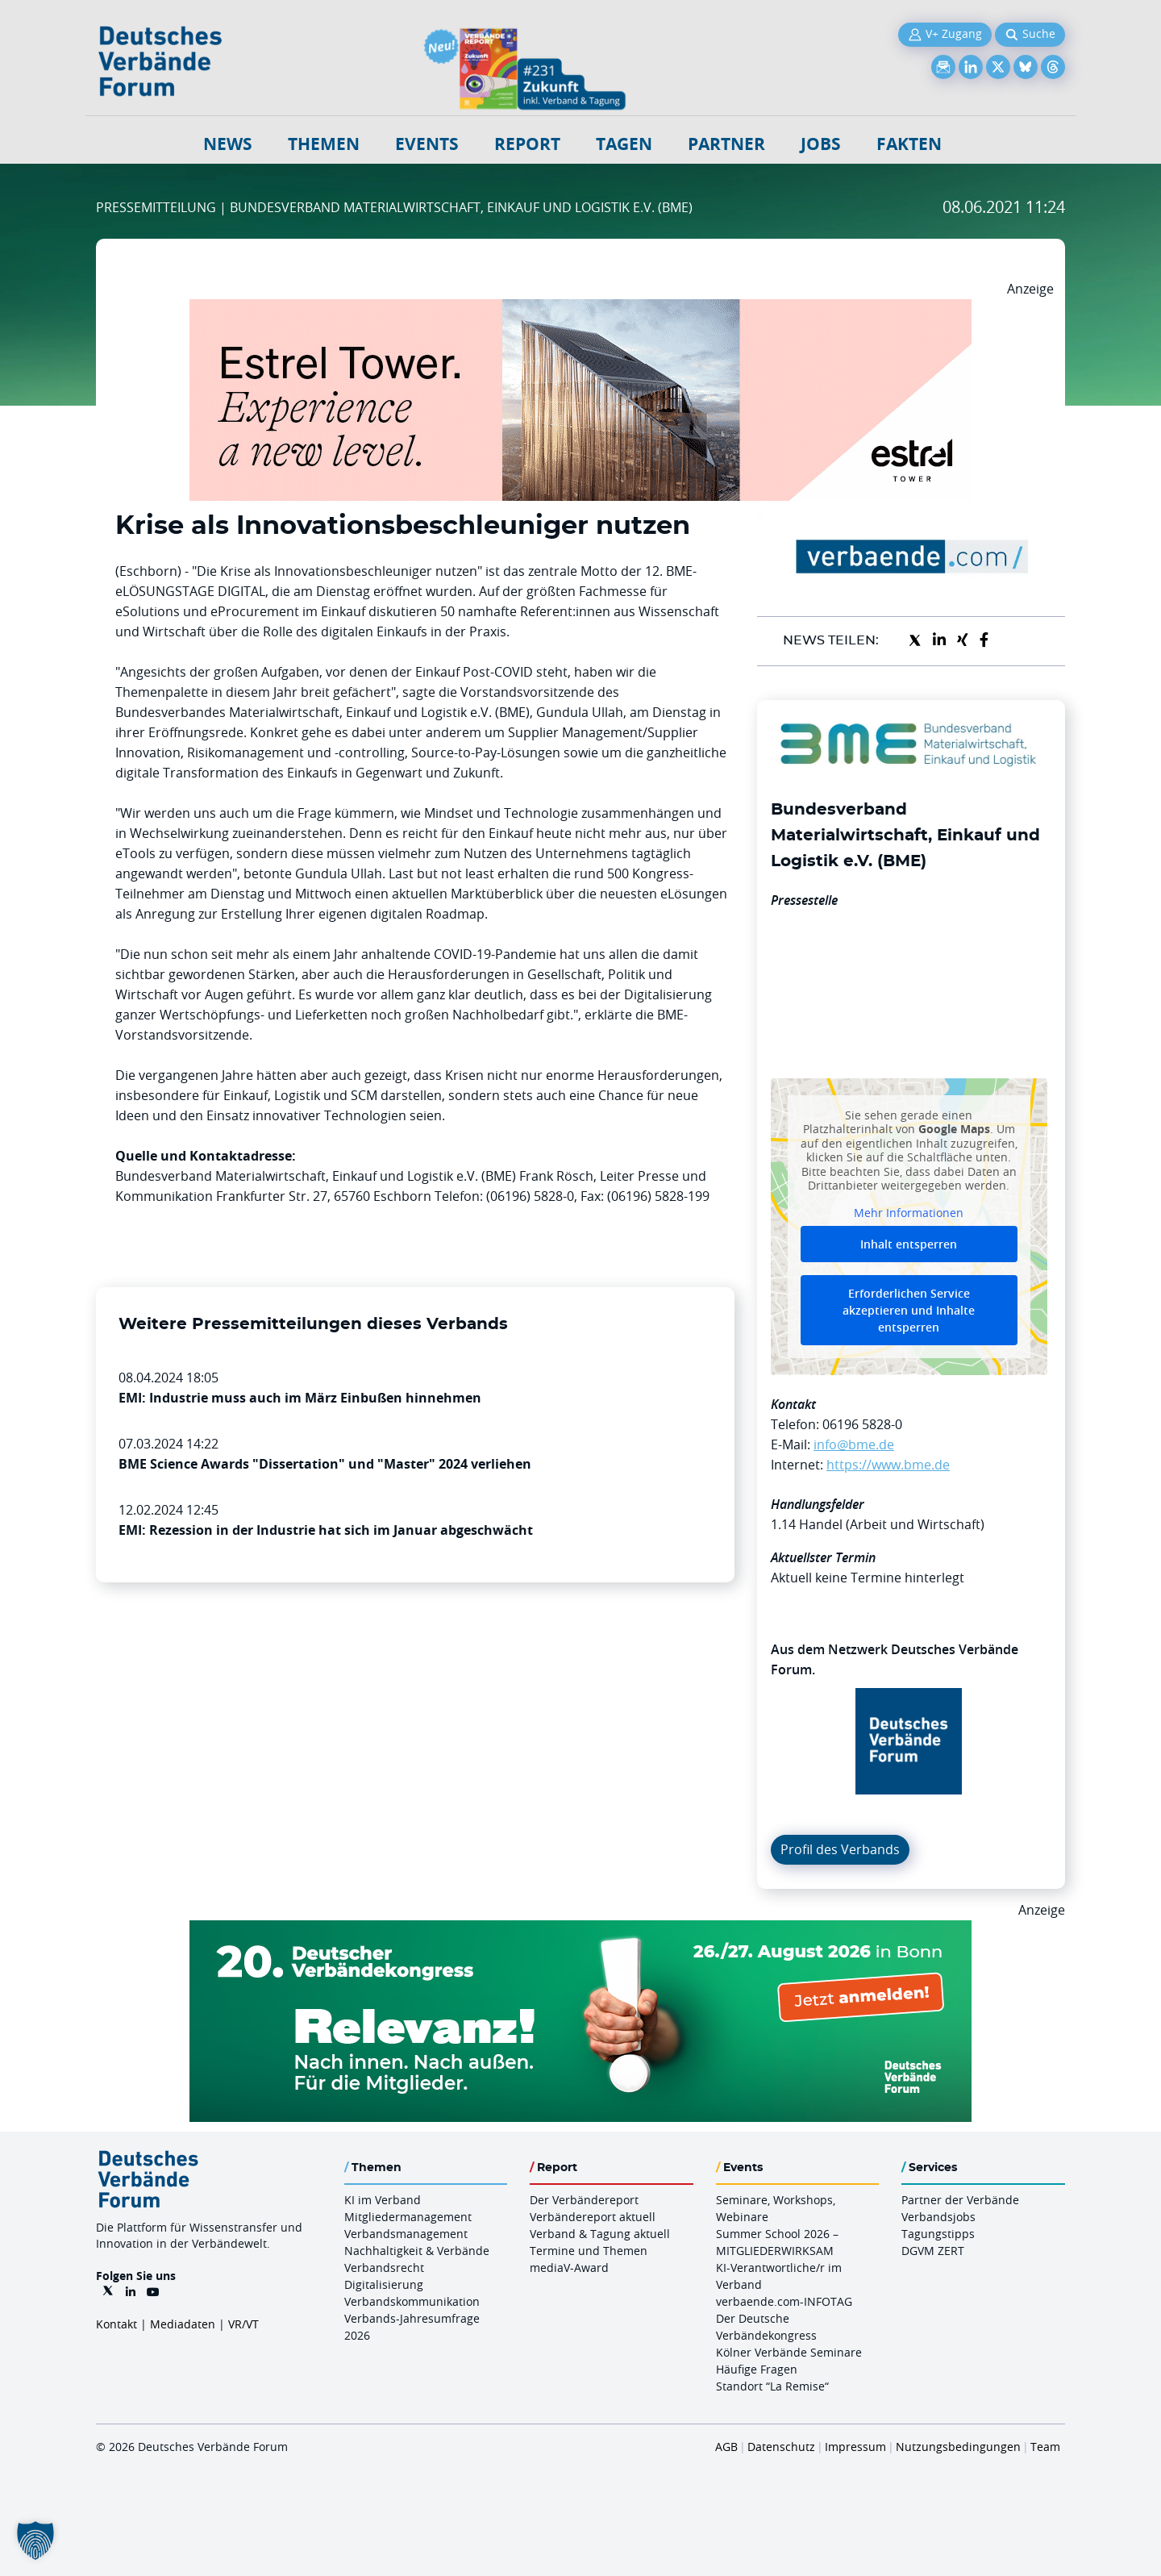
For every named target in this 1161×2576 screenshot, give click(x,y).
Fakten (909, 144)
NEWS (227, 144)
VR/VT (243, 2324)
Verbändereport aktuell (592, 2216)
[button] (35, 2540)
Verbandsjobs (938, 2216)
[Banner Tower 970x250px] (580, 309)
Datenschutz (781, 2446)
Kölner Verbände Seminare (789, 2352)
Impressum (855, 2446)
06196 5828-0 (862, 1424)
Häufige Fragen (756, 2369)
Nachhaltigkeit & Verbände (416, 2250)
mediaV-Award (569, 2267)
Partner (726, 144)
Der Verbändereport (584, 2199)
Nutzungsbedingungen (958, 2446)
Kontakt (116, 2324)
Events (427, 144)
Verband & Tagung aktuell (600, 2233)
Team (1045, 2446)
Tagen (624, 144)
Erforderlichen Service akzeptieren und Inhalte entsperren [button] (909, 1311)
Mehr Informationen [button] (908, 1213)
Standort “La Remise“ (772, 2386)
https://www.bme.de (888, 1464)
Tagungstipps (938, 2233)
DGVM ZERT (932, 2250)
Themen (324, 144)
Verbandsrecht (384, 2267)
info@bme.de (854, 1444)
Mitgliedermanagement (408, 2216)
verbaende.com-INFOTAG (784, 2301)
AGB (726, 2446)
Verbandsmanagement (406, 2233)
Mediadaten (182, 2324)
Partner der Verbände (960, 2199)
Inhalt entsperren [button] (908, 1245)
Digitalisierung (383, 2284)
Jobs (821, 144)
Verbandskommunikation (412, 2301)
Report (527, 144)
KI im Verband (382, 2199)
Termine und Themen (588, 2250)
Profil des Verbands (840, 1849)
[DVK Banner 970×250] (580, 1930)
